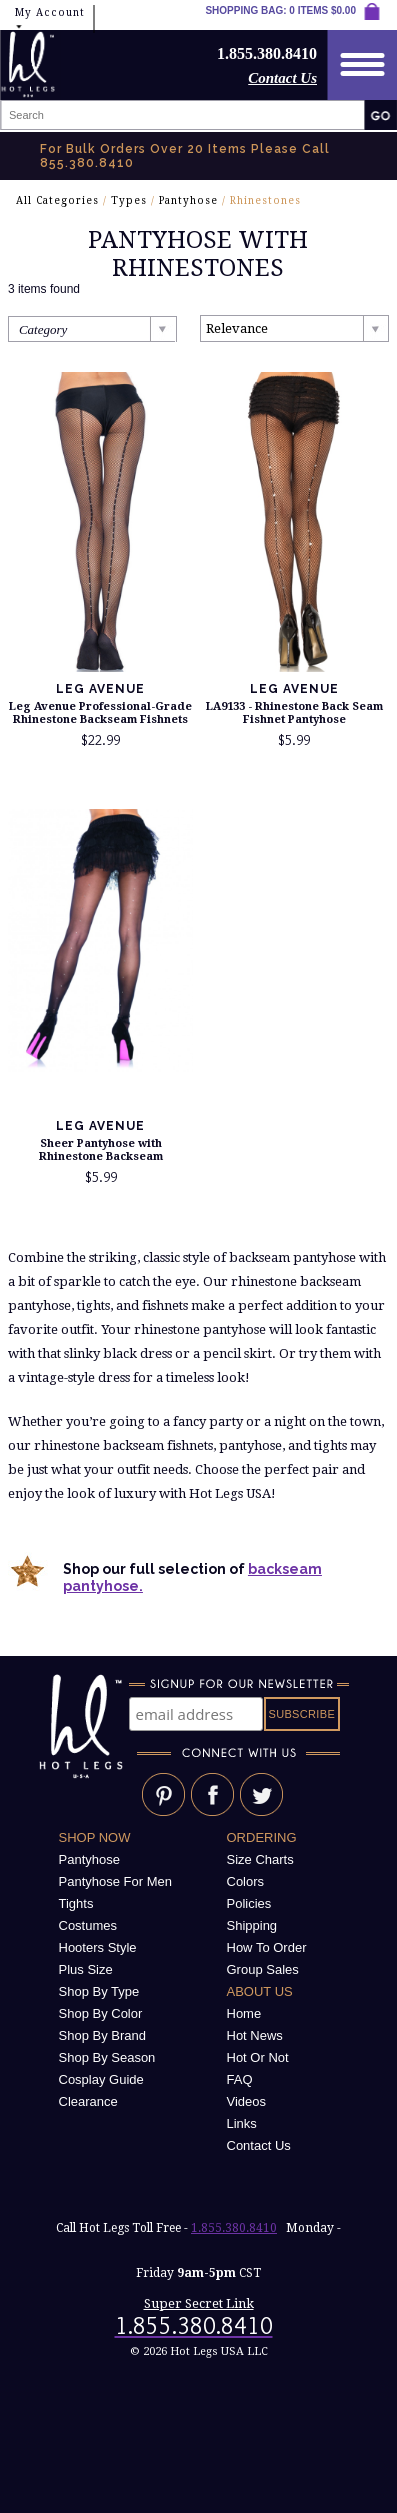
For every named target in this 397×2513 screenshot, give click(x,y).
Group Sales (263, 1969)
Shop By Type (99, 1991)
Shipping (252, 1925)
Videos (247, 2101)
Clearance (88, 2101)
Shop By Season (107, 2057)
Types (129, 200)
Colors (246, 1881)
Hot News (255, 2035)
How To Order (267, 1947)
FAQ (240, 2079)
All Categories (57, 200)
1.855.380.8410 (234, 2228)
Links (242, 2123)
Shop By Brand (102, 2035)
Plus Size (86, 1969)
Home (244, 2013)
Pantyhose (188, 200)
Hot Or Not (258, 2057)
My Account (50, 19)
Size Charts (260, 1859)
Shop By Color (101, 2013)
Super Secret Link (199, 2303)
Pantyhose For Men (115, 1881)
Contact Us (282, 78)
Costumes (88, 1925)
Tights (76, 1903)
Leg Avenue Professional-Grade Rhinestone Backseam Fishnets (100, 713)
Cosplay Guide (101, 2079)
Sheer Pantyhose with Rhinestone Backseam (101, 1150)
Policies (249, 1903)
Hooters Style (98, 1947)
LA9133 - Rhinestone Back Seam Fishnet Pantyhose (294, 713)
